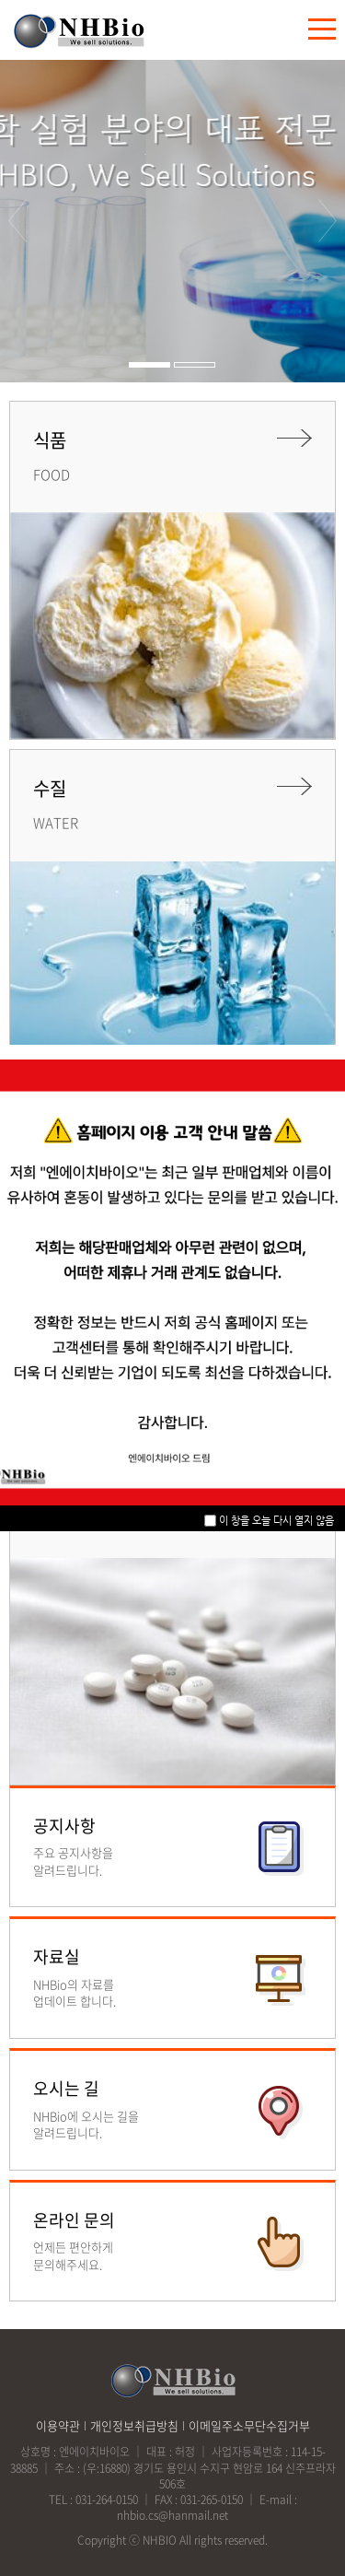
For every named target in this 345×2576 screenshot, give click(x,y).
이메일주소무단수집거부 (249, 2425)
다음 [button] (328, 221)
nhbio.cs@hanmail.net (172, 2515)
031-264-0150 (106, 2499)
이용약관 (58, 2425)
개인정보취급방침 (134, 2425)
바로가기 (172, 1847)
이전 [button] (17, 221)
